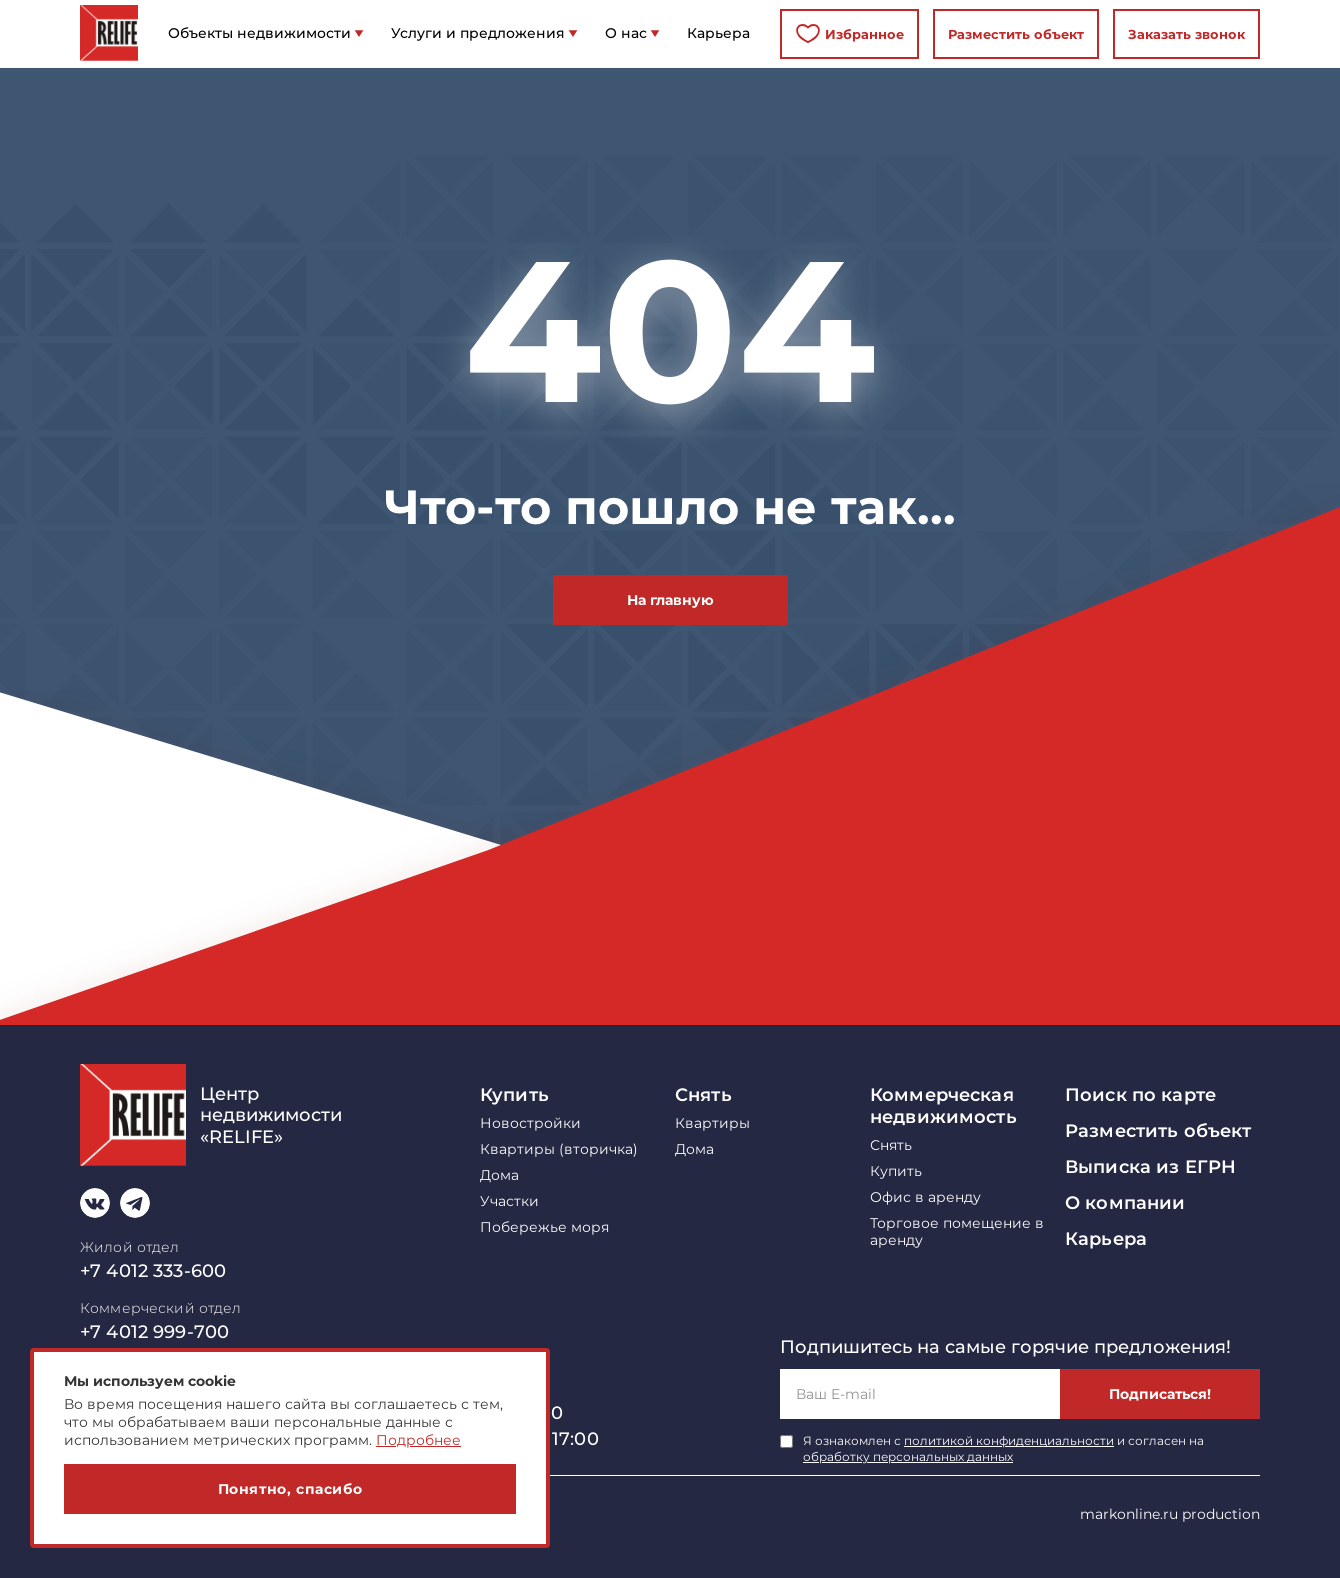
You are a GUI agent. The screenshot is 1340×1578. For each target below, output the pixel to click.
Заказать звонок (1186, 34)
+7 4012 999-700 (154, 1332)
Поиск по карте (1140, 1095)
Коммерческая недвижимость (943, 1106)
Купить (514, 1095)
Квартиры (712, 1123)
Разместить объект (1016, 34)
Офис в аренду (925, 1197)
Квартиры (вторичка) (559, 1149)
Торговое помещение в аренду (957, 1232)
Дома (499, 1175)
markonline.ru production (1170, 1514)
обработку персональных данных (908, 1456)
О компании (1125, 1203)
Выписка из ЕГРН (1150, 1167)
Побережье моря (544, 1227)
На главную (670, 600)
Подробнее (418, 1440)
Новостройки (530, 1123)
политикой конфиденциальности (1009, 1440)
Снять (703, 1095)
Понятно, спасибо (290, 1489)
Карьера (1106, 1239)
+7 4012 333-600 (153, 1271)
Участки (509, 1201)
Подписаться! (1160, 1394)
